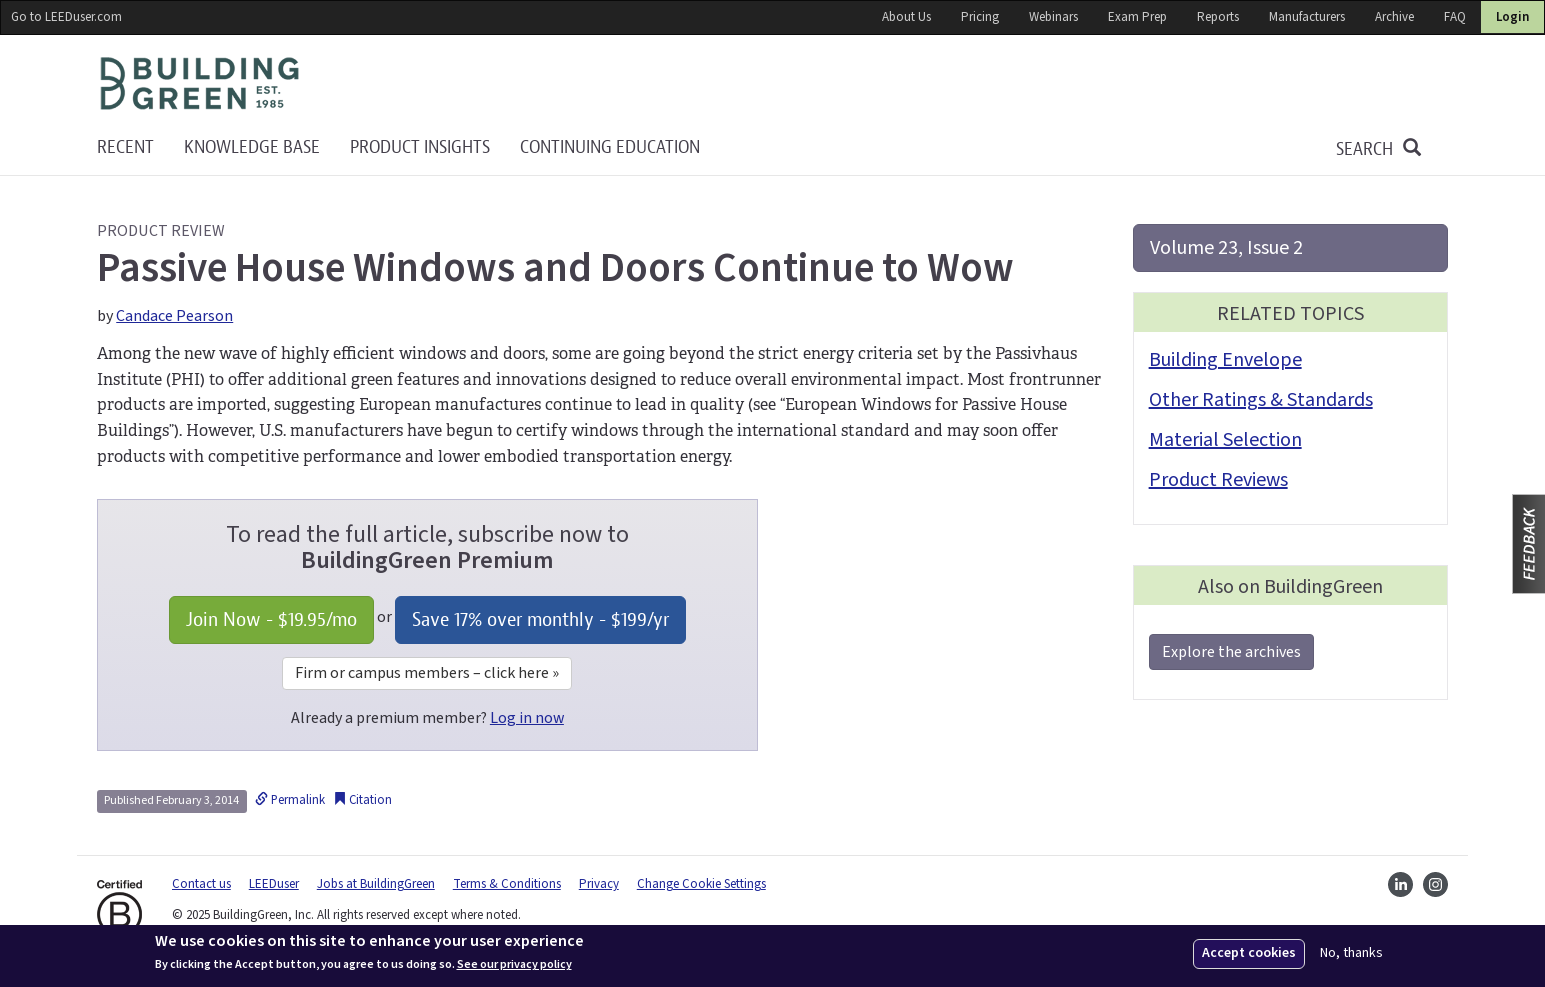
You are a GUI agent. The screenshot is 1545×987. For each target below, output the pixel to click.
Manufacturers (1307, 17)
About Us (906, 17)
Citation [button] (362, 800)
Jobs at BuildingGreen (376, 884)
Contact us (201, 884)
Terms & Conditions (507, 884)
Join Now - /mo (271, 619)
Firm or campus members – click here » (427, 673)
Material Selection (1225, 440)
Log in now (527, 718)
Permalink (290, 800)
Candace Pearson (174, 316)
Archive (1394, 17)
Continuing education (610, 147)
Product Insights (420, 147)
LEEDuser (274, 884)
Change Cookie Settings (701, 884)
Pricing (980, 17)
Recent (125, 147)
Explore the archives (1231, 652)
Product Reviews (1218, 480)
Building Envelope (1225, 360)
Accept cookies (1249, 953)
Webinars (1053, 17)
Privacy (599, 884)
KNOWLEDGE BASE (252, 147)
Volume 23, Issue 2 (1226, 248)
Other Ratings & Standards (1261, 400)
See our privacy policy (514, 965)
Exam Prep (1137, 17)
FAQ (1455, 17)
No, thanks (1351, 953)
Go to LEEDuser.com (66, 17)
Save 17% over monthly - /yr (540, 619)
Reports (1218, 17)
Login (1512, 17)
